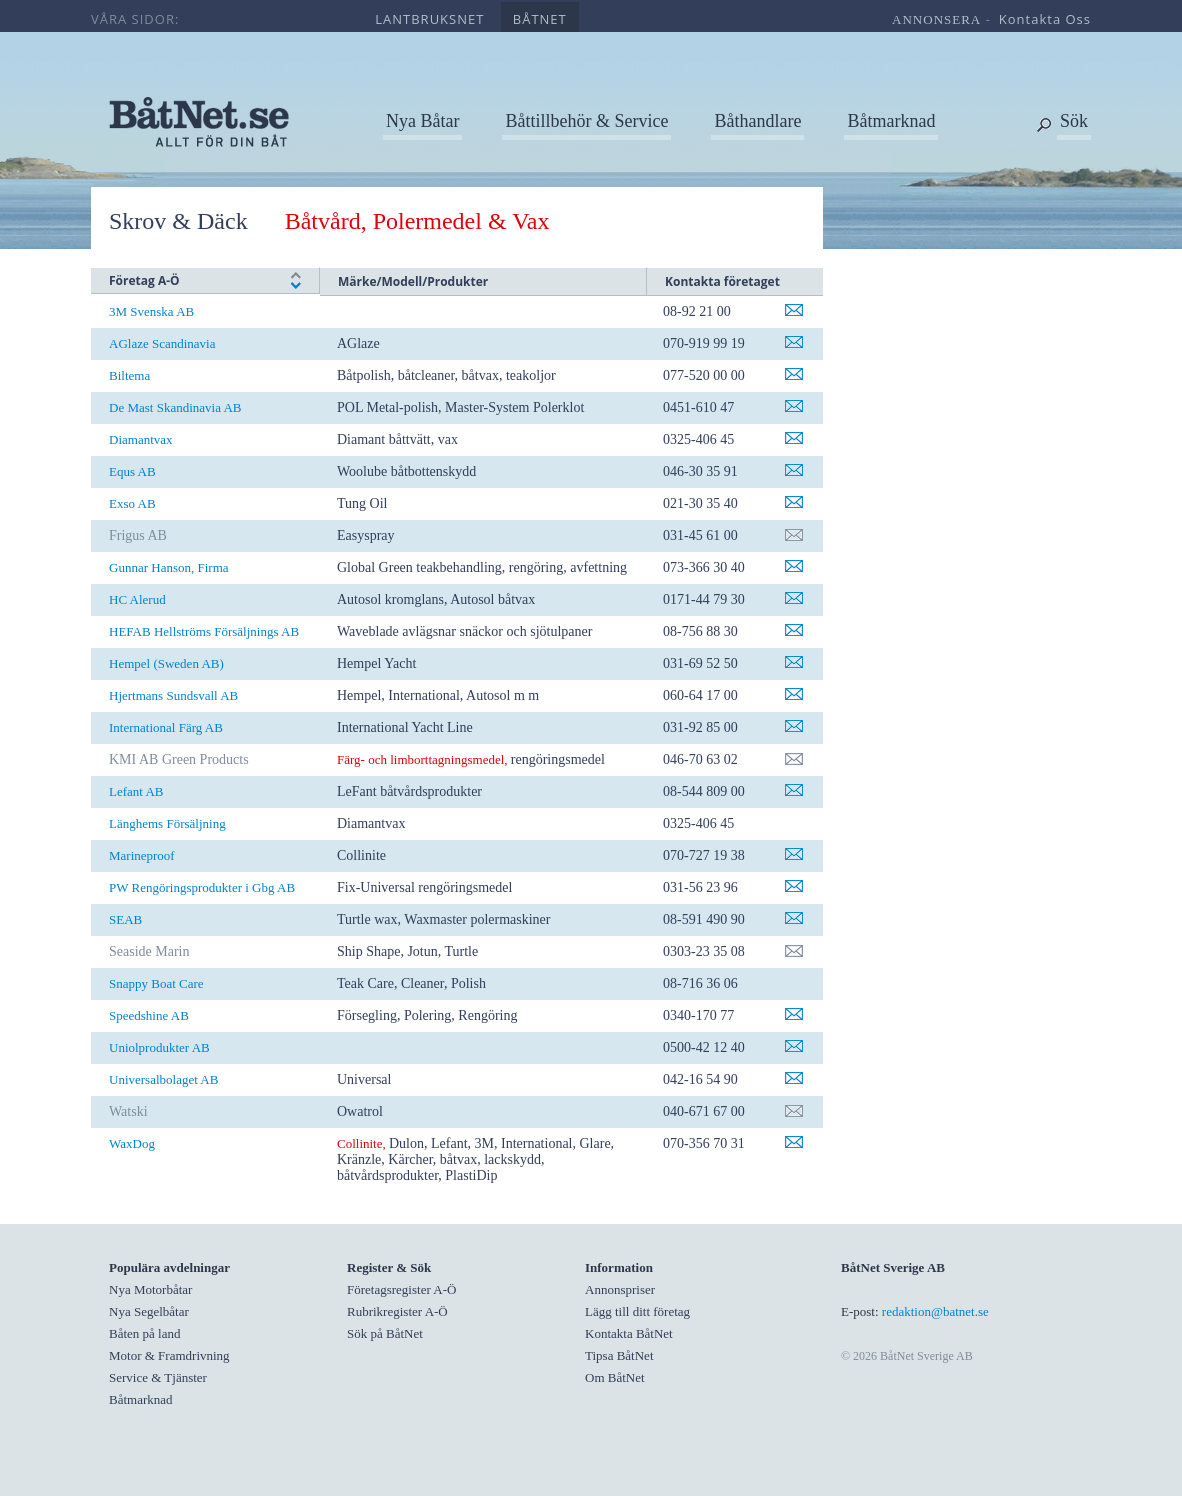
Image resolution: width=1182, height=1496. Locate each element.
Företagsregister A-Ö (401, 1289)
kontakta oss (1045, 19)
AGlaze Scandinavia (162, 343)
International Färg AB (166, 727)
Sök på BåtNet (385, 1333)
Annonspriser (620, 1289)
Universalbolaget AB (163, 1079)
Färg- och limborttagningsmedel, (422, 759)
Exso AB (132, 503)
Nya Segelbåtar (149, 1311)
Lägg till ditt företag (637, 1311)
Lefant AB (136, 791)
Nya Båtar (422, 121)
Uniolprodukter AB (159, 1047)
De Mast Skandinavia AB (175, 407)
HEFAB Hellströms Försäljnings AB (204, 631)
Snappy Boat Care (156, 983)
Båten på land (144, 1333)
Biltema (129, 375)
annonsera (936, 19)
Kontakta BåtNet (629, 1333)
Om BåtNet (615, 1377)
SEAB (125, 919)
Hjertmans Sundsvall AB (173, 695)
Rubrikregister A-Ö (397, 1311)
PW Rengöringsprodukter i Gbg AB (202, 887)
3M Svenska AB (151, 311)
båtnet (540, 19)
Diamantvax (141, 439)
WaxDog (132, 1143)
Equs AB (132, 471)
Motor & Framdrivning (169, 1355)
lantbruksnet (429, 19)
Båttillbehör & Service (586, 121)
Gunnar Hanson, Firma (169, 567)
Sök (1074, 121)
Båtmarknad (891, 121)
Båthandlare (757, 121)
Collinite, (361, 1143)
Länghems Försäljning (167, 823)
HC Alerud (137, 599)
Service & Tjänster (158, 1377)
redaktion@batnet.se (935, 1311)
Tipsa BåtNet (619, 1355)
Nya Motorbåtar (150, 1289)
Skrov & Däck (178, 221)
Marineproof (142, 855)
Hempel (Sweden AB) (166, 663)
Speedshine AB (149, 1015)
